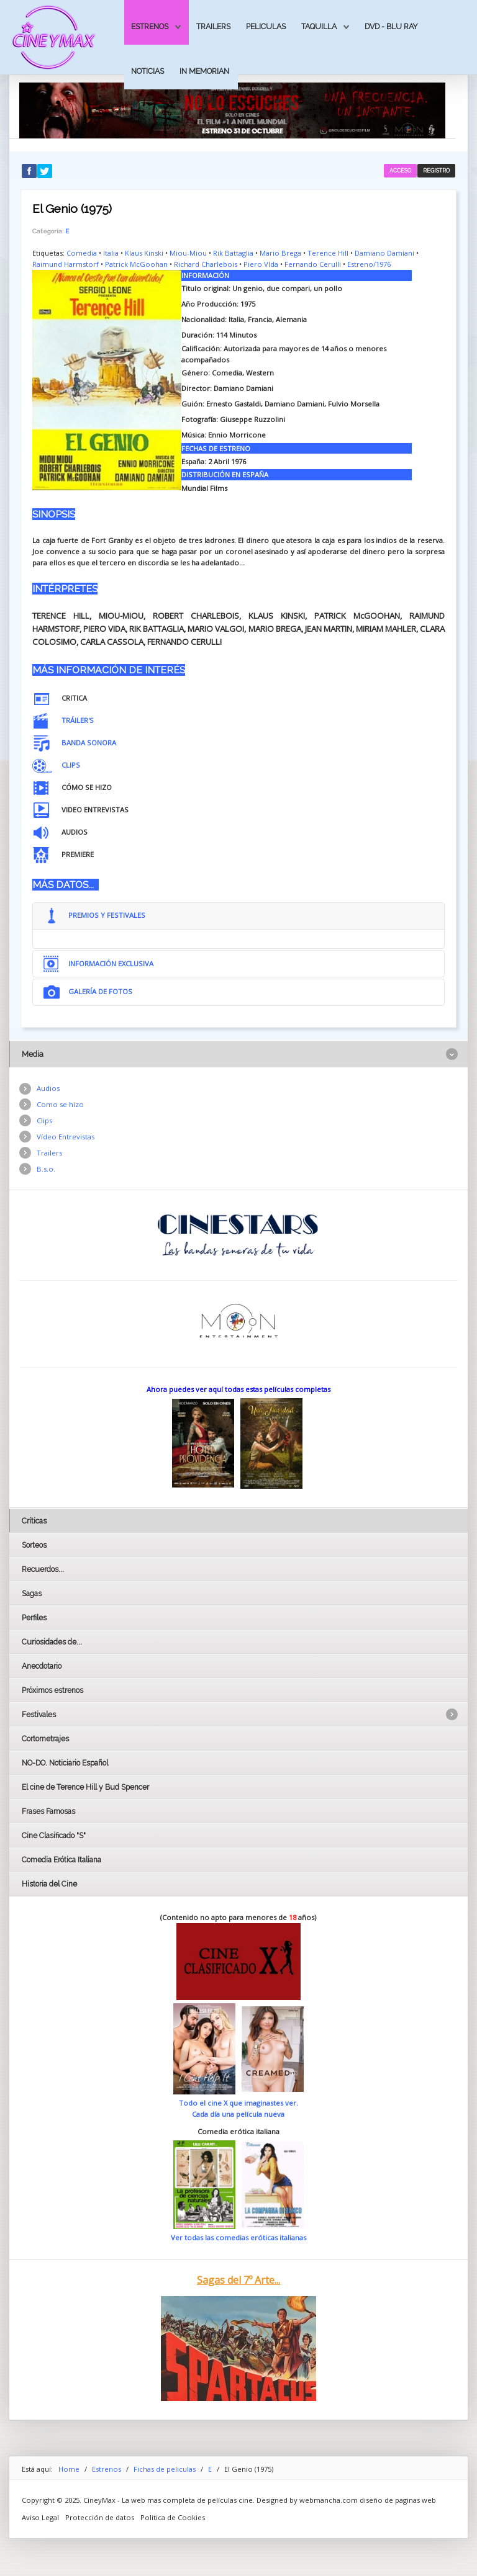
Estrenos (149, 26)
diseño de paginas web (398, 2500)
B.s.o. (46, 1169)
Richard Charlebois (205, 264)
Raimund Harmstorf (65, 264)
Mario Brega (280, 253)
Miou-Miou (188, 253)
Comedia (81, 253)
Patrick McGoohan (136, 264)
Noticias (147, 71)
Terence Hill (327, 253)
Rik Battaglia (233, 253)
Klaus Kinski (144, 253)
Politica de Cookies (172, 2517)
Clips (44, 1120)
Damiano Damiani (384, 253)
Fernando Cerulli (312, 264)
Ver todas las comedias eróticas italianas (238, 2237)
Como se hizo (60, 1104)
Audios (48, 1088)
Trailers (213, 26)
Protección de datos (99, 2517)
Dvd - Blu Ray (391, 26)
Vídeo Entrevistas (65, 1136)
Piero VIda (260, 264)
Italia (111, 253)
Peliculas (266, 26)
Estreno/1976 (369, 264)
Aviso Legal (40, 2517)
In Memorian (204, 71)
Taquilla (319, 26)
